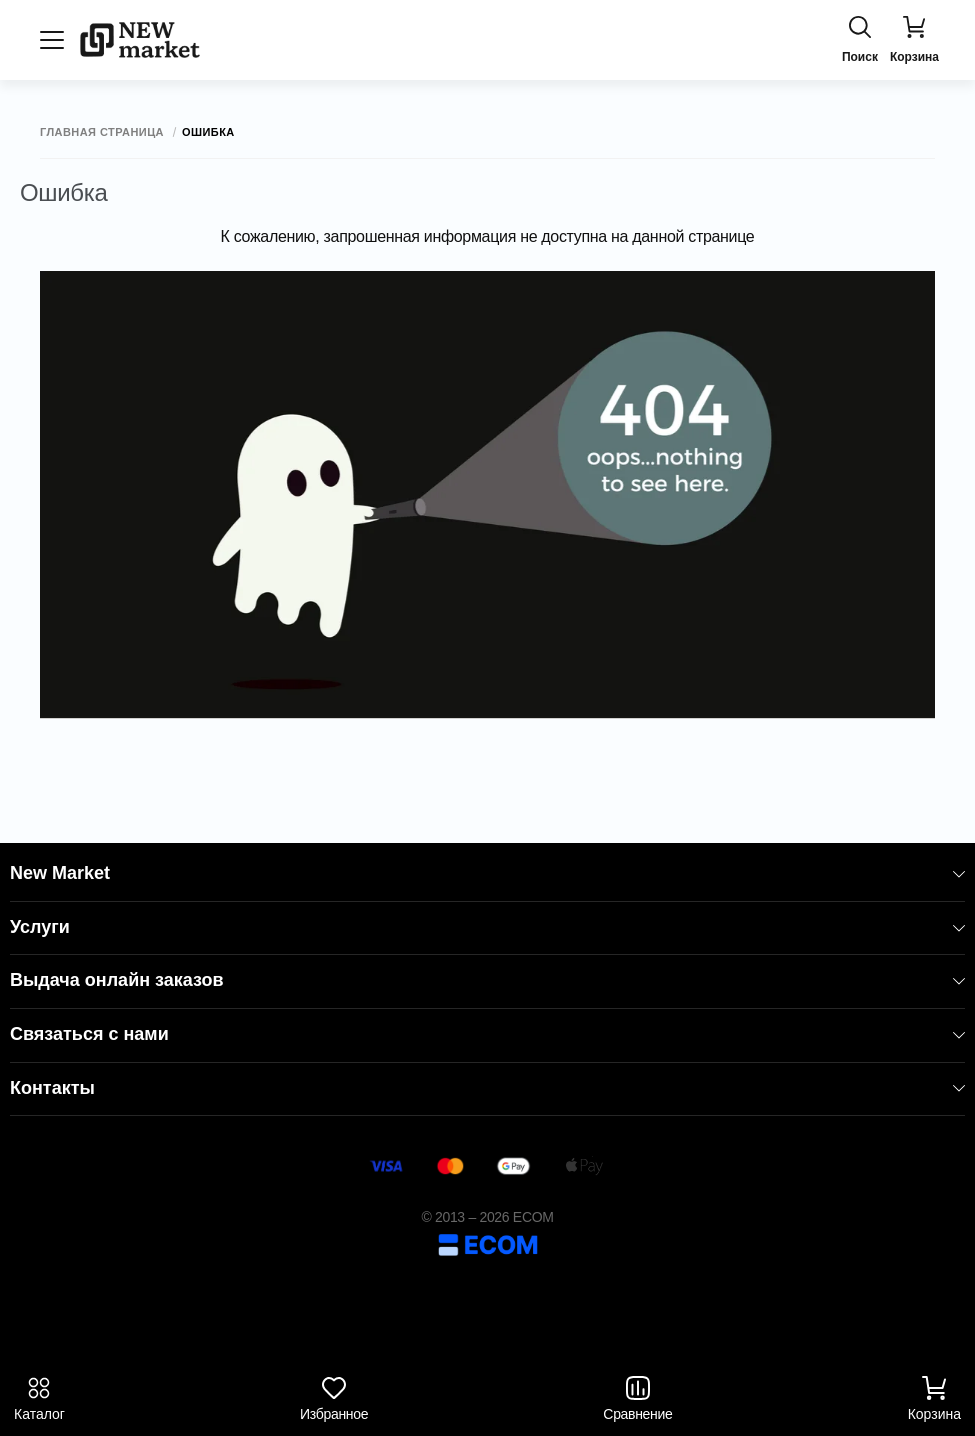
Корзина (934, 1399)
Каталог (39, 1399)
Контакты (487, 1088)
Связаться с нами (487, 1034)
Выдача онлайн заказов (487, 980)
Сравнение (637, 1399)
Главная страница (102, 132)
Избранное (334, 1399)
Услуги (487, 927)
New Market (487, 873)
